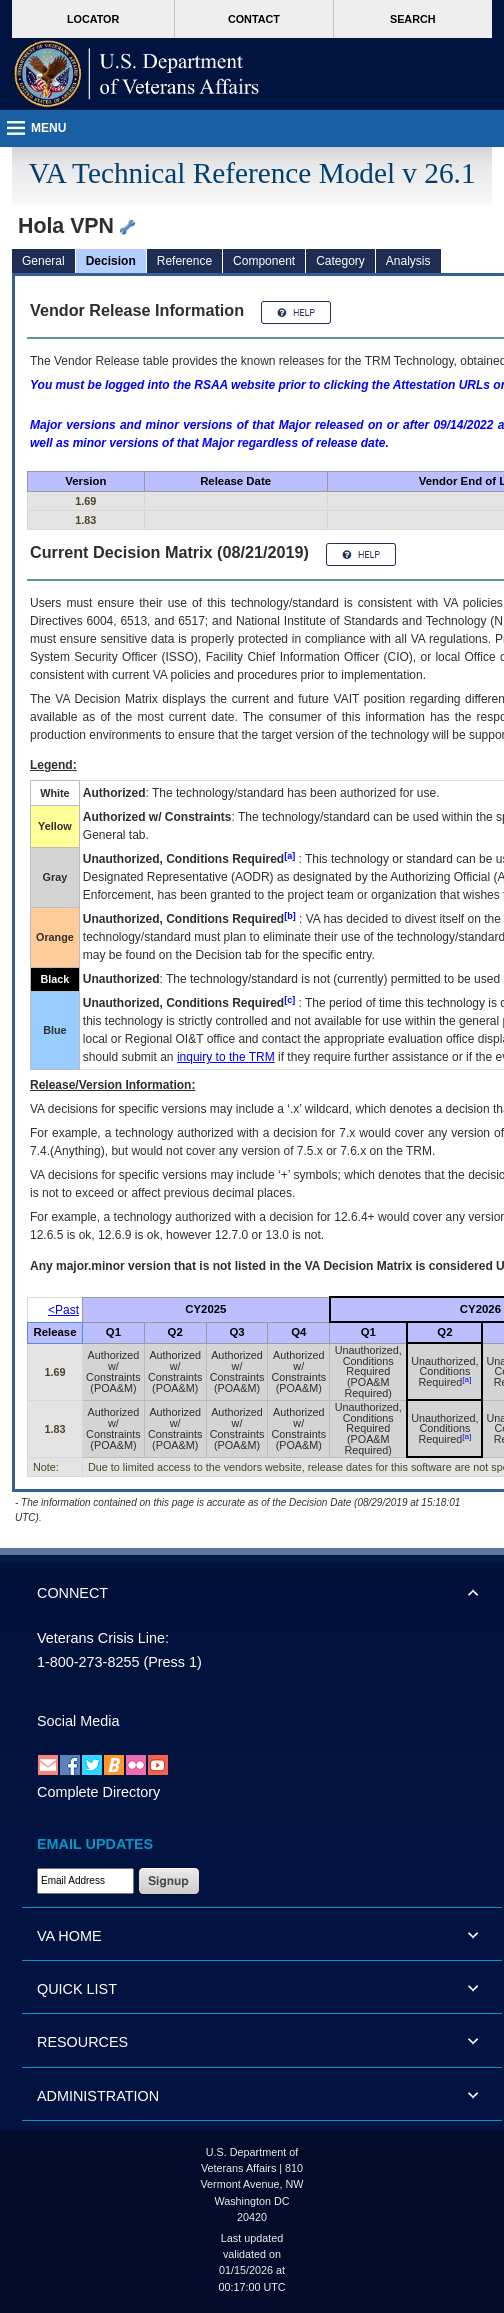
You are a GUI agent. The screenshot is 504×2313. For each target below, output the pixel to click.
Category (340, 261)
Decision (111, 261)
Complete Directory (98, 1792)
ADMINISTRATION (98, 2096)
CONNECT (72, 1593)
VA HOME (69, 1936)
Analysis (408, 261)
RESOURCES (82, 2042)
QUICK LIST (77, 1989)
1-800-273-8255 (88, 1662)
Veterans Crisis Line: (103, 1638)
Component (264, 261)
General (43, 261)
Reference (184, 261)
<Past (63, 1310)
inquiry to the (226, 1057)
